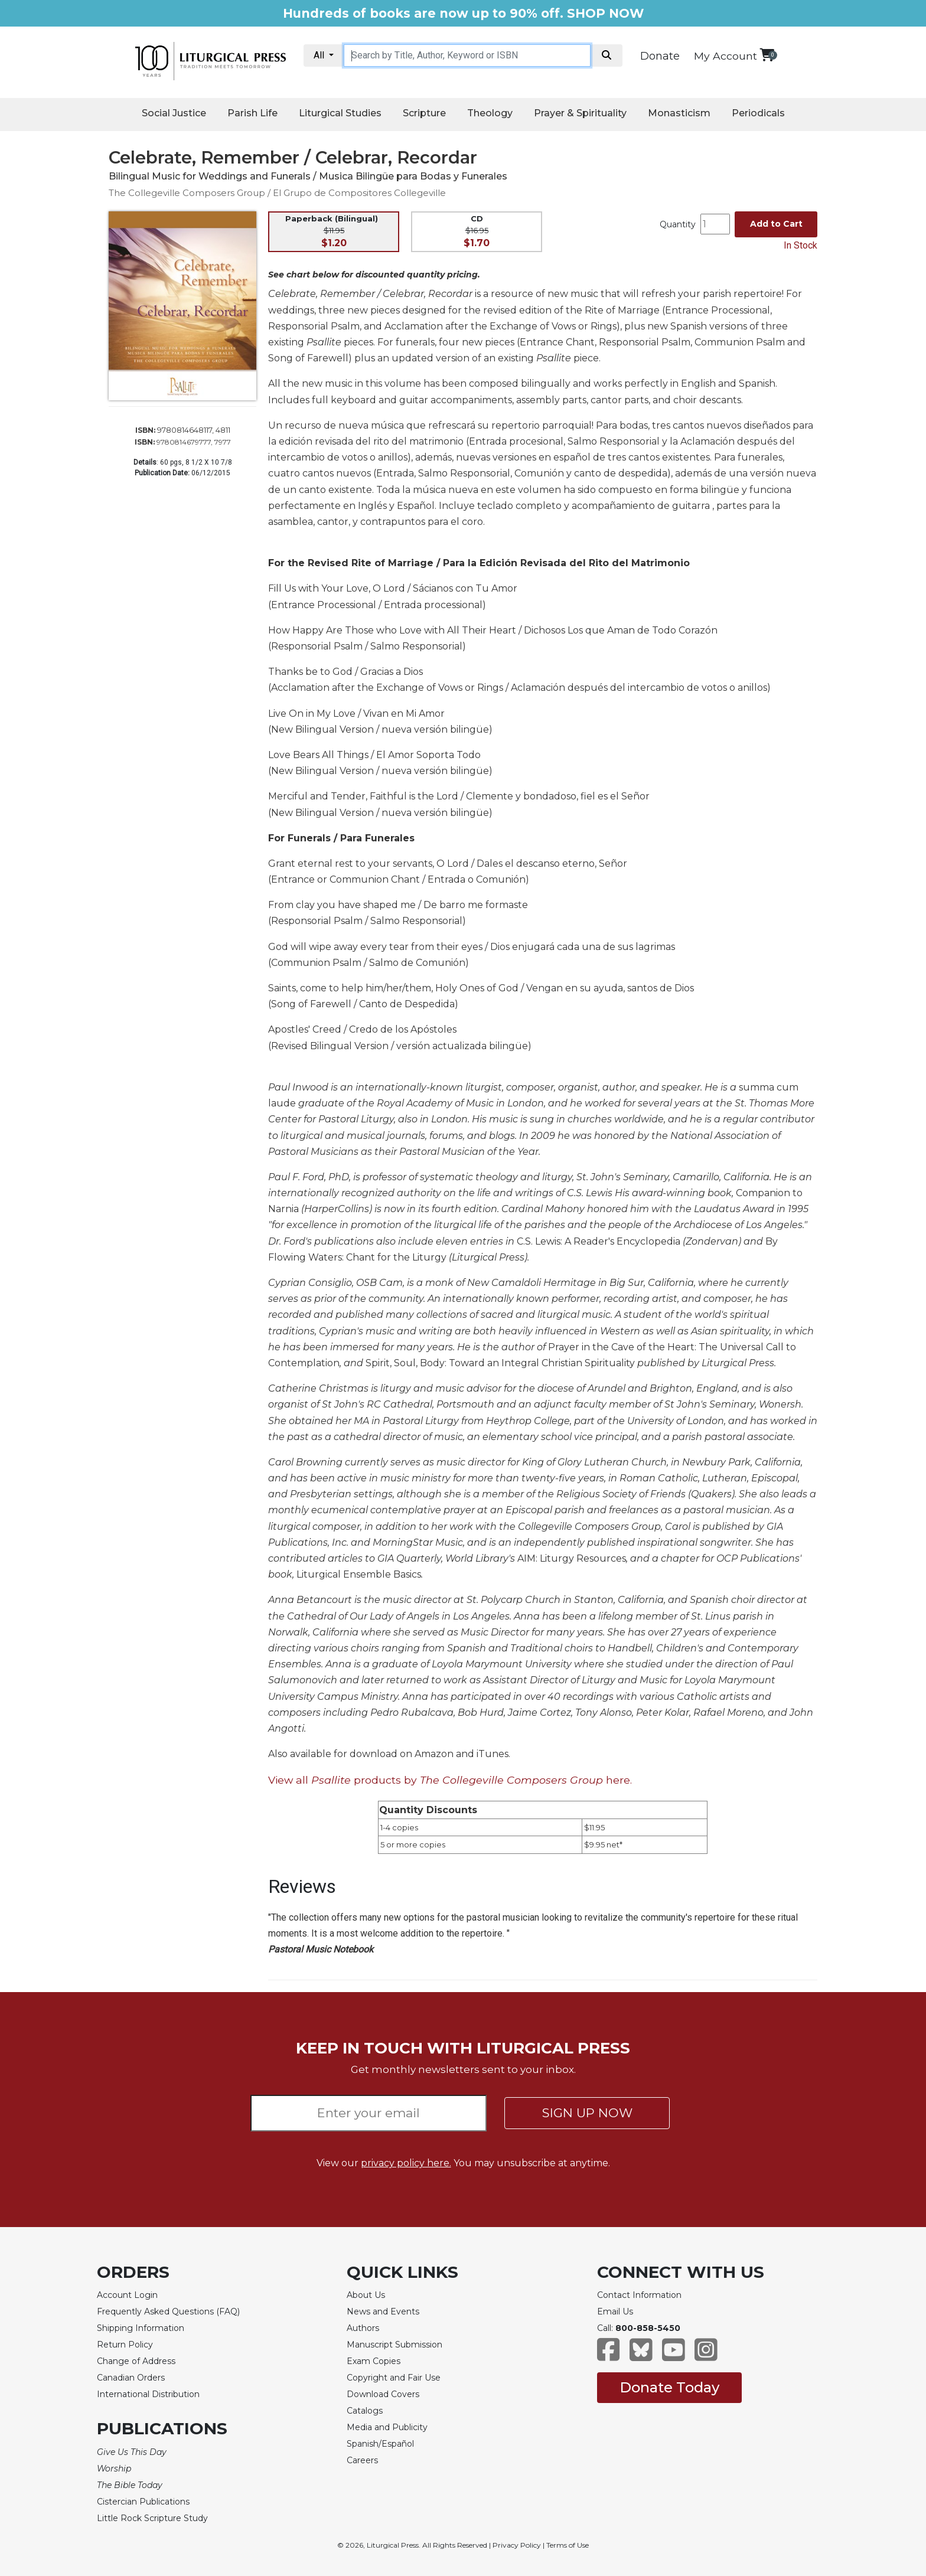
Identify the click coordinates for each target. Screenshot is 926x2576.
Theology (490, 113)
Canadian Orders (131, 2377)
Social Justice (174, 113)
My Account (725, 56)
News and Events (383, 2311)
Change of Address (136, 2361)
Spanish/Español (380, 2443)
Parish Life (252, 113)
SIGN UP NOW (587, 2112)
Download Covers (383, 2394)
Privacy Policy (517, 2545)
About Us (366, 2295)
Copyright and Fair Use (394, 2377)
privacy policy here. (406, 2163)
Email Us (615, 2311)
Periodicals (758, 113)
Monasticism (679, 113)
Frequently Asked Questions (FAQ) (168, 2311)
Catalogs (365, 2410)
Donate (660, 56)
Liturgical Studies (340, 113)
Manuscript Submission (394, 2344)
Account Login (127, 2295)
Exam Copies (373, 2361)
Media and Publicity (387, 2427)
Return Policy (125, 2344)
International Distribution (148, 2394)
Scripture (424, 113)
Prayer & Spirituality (580, 113)
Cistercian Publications (143, 2501)
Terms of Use (567, 2545)
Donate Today (669, 2387)
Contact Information (639, 2295)
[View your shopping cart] (766, 54)
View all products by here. (450, 1780)
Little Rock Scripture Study (152, 2518)
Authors (363, 2328)
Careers (362, 2460)
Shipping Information (140, 2328)
